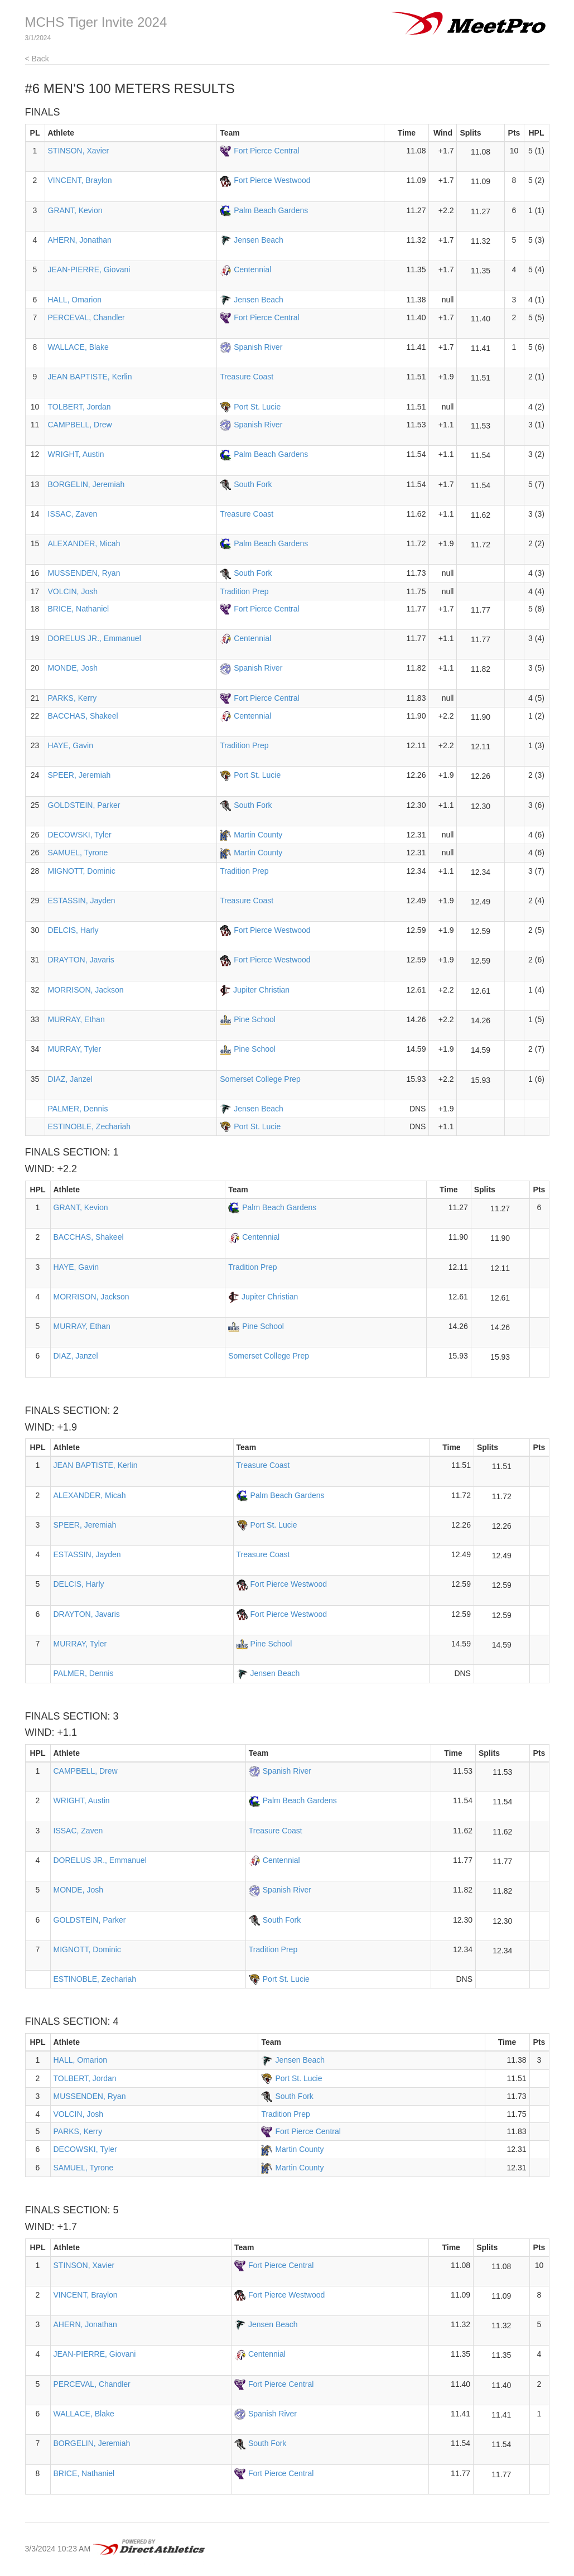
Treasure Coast (246, 376)
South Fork (253, 484)
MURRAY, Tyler (75, 1048)
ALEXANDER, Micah (84, 543)
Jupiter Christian (261, 989)
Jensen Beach (258, 239)
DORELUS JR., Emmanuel (94, 638)
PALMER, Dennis (78, 1108)
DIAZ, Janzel (70, 1079)
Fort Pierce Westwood (272, 180)
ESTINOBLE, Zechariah (89, 1126)
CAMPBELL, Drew (80, 424)
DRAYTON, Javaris (81, 959)
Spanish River (258, 347)
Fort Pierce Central (266, 150)
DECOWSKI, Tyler (80, 834)
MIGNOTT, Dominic (81, 870)
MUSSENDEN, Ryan (84, 573)
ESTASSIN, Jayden (81, 900)
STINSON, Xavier (78, 150)
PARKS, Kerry (72, 698)
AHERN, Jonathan (80, 239)
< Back (37, 58)
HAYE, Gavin (70, 745)
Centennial (252, 269)
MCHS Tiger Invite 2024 (96, 22)
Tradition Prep (244, 591)
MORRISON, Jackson (86, 989)
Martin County (258, 834)
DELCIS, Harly (73, 930)
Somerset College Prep (260, 1079)
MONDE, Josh (73, 667)
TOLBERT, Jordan (79, 406)
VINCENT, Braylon (80, 180)
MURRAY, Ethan (76, 1019)
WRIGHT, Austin (76, 454)
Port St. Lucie (257, 406)
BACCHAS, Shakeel (83, 715)
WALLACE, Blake (78, 347)
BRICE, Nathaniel (78, 608)
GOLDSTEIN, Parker (84, 805)
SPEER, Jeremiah (79, 775)
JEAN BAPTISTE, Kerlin (90, 376)
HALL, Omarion (75, 299)
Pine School (255, 1019)
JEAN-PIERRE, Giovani (89, 269)
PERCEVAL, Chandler (86, 317)
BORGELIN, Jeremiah (86, 484)
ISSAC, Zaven (73, 513)
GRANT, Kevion (75, 210)
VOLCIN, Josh (73, 591)
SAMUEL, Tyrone (78, 852)
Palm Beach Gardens (271, 210)
